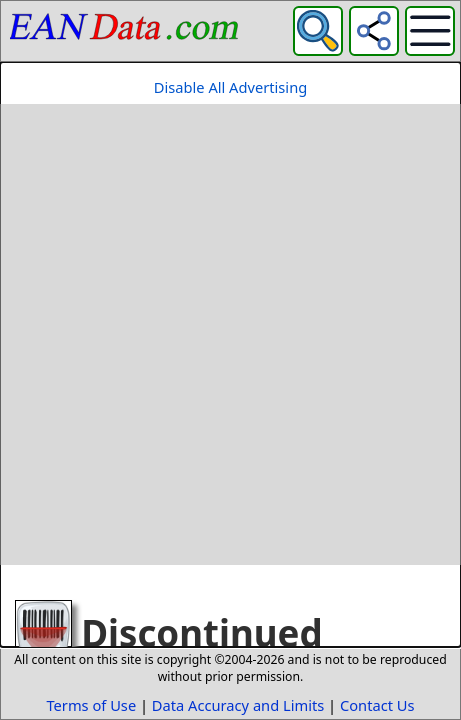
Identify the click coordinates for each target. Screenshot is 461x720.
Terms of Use (91, 705)
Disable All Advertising (230, 87)
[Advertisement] (230, 334)
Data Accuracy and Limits (238, 705)
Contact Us (377, 705)
